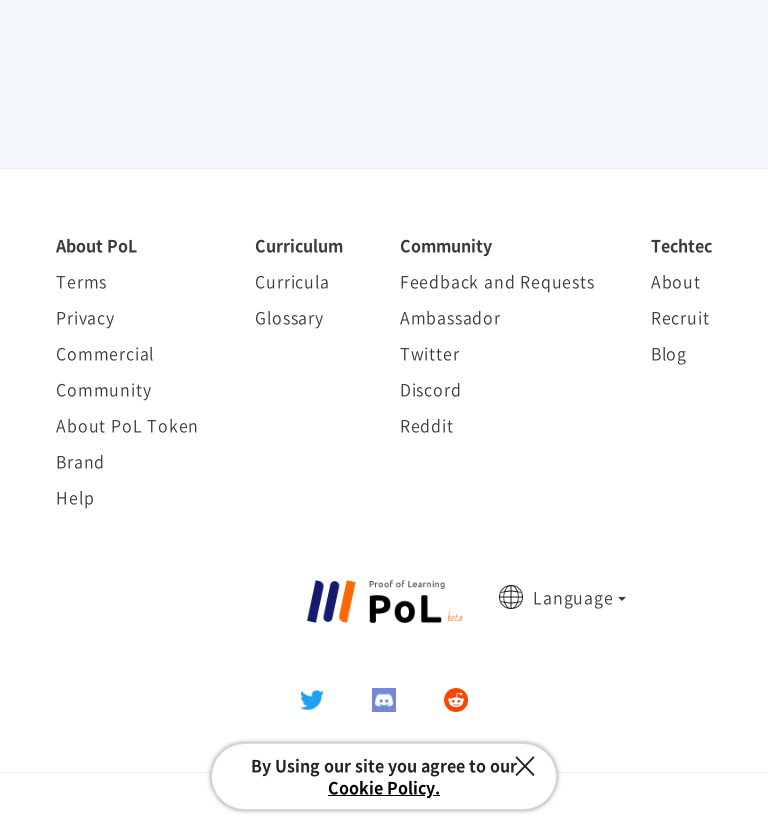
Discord (431, 389)
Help (75, 497)
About (676, 281)
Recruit (680, 317)
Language (573, 597)
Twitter (430, 353)
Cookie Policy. (384, 787)
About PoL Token (127, 425)
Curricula (292, 281)
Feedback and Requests (497, 281)
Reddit (427, 425)
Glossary (289, 317)
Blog (669, 353)
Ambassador (450, 317)
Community (103, 389)
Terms (81, 281)
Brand (80, 461)
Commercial (105, 353)
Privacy (85, 317)
